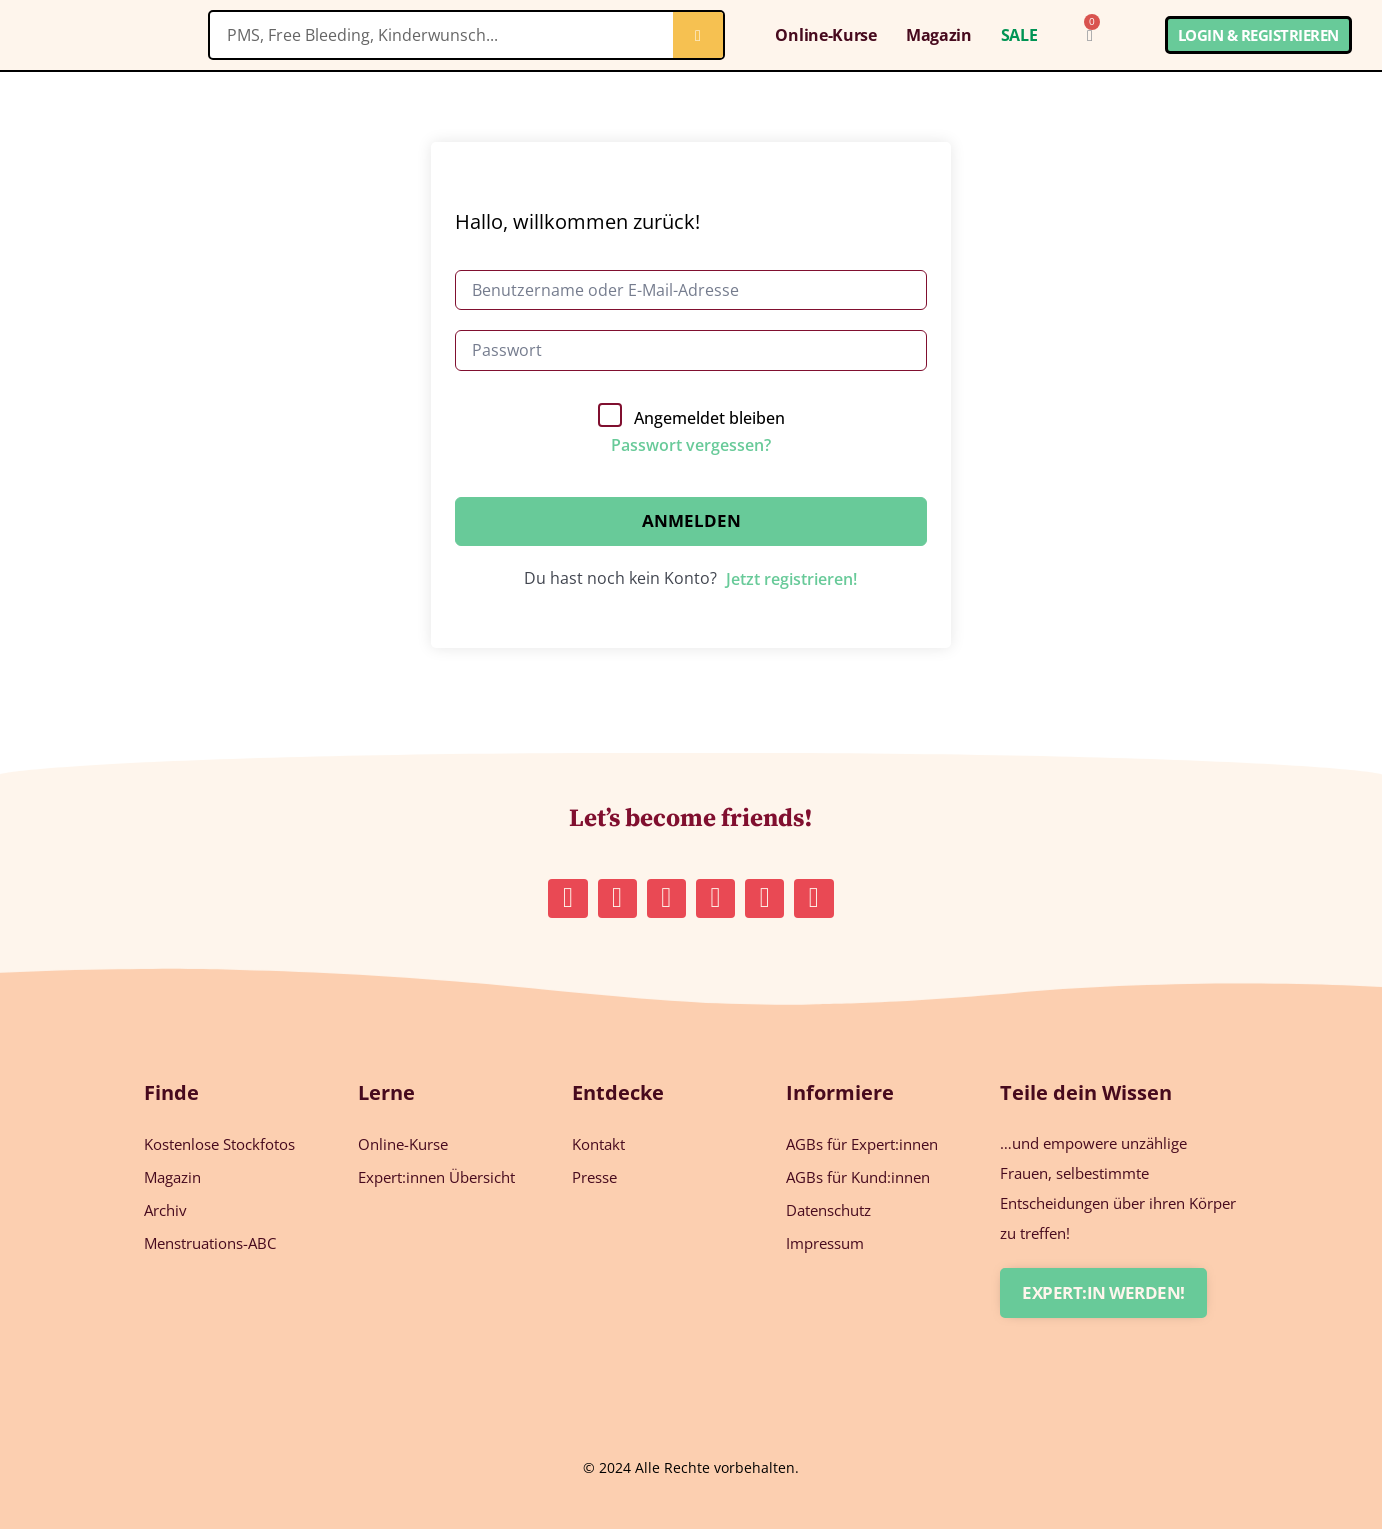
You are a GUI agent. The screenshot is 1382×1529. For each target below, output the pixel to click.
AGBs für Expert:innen (862, 1144)
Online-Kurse (825, 35)
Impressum (825, 1243)
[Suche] (698, 35)
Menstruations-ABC (210, 1243)
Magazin (939, 35)
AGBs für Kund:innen (858, 1177)
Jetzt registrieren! (791, 579)
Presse (594, 1177)
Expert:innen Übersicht (436, 1177)
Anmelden (691, 520)
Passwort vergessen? (691, 445)
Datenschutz (828, 1210)
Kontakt (598, 1144)
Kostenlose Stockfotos (219, 1144)
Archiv (165, 1210)
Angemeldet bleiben (709, 418)
